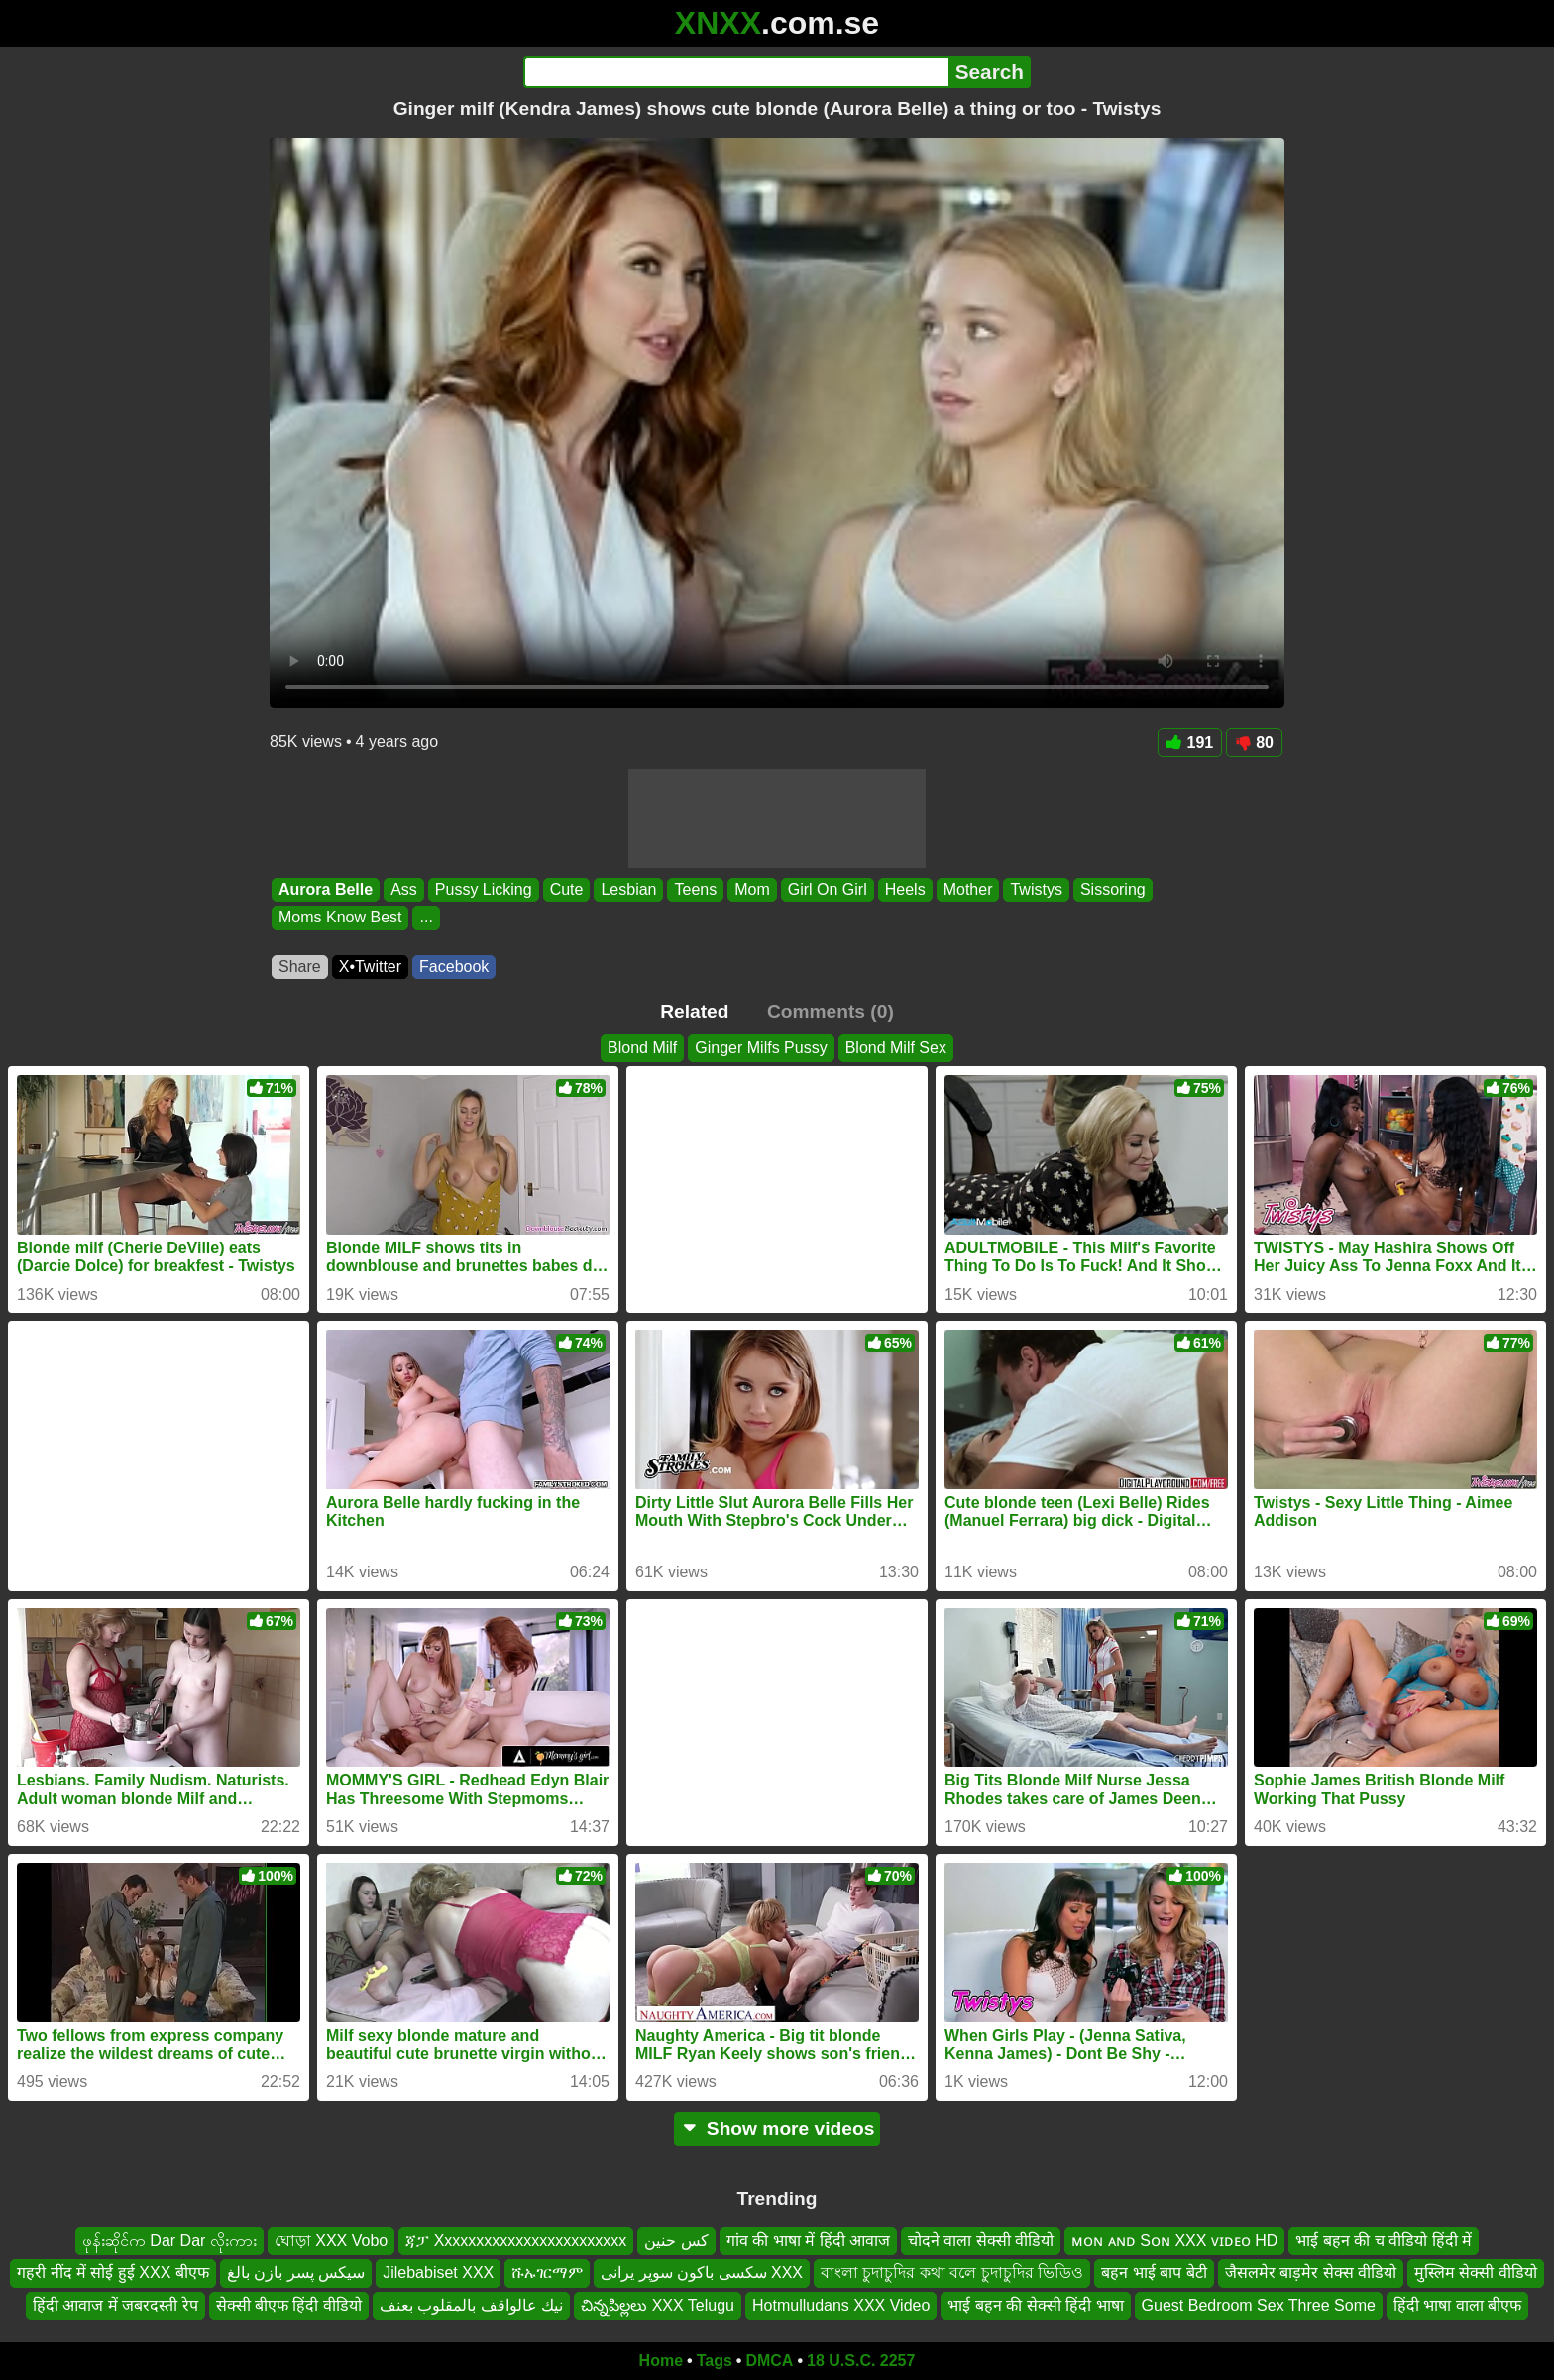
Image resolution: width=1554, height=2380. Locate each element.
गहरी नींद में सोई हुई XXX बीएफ (113, 2272)
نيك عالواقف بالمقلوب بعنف (471, 2305)
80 (1254, 742)
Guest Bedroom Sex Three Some (1259, 2305)
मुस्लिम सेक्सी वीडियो (1475, 2272)
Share (299, 966)
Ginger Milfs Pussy (761, 1047)
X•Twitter (370, 966)
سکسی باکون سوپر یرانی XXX (702, 2272)
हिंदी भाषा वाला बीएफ (1457, 2305)
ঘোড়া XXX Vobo (331, 2240)
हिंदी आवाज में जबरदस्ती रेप (115, 2305)
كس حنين (676, 2240)
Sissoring (1113, 889)
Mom (752, 889)
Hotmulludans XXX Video (841, 2305)
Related (694, 1011)
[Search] (735, 72)
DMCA (769, 2360)
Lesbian (628, 889)
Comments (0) (830, 1011)
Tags (714, 2360)
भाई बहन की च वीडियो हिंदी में (1383, 2240)
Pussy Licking (483, 889)
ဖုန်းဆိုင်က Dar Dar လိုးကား (169, 2240)
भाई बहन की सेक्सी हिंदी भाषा (1035, 2305)
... (425, 918)
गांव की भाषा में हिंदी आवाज (808, 2240)
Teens (695, 889)
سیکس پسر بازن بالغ (296, 2272)
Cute (567, 889)
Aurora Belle (325, 889)
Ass (403, 889)
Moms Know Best (339, 918)
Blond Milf (642, 1047)
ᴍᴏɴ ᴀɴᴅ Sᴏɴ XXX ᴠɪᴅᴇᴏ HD (1174, 2240)
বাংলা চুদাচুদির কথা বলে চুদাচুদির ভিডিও (952, 2272)
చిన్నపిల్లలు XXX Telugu (657, 2305)
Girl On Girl (827, 889)
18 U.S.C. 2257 (861, 2360)
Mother (968, 889)
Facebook (454, 966)
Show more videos (777, 2128)
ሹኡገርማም (547, 2272)
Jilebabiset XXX (438, 2272)
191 (1190, 742)
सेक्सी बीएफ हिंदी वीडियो (289, 2305)
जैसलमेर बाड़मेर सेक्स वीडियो (1310, 2272)
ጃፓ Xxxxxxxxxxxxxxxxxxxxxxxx (515, 2240)
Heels (905, 889)
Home (661, 2360)
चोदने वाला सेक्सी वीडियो (981, 2240)
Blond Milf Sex (895, 1047)
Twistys (1035, 889)
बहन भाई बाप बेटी (1153, 2272)
